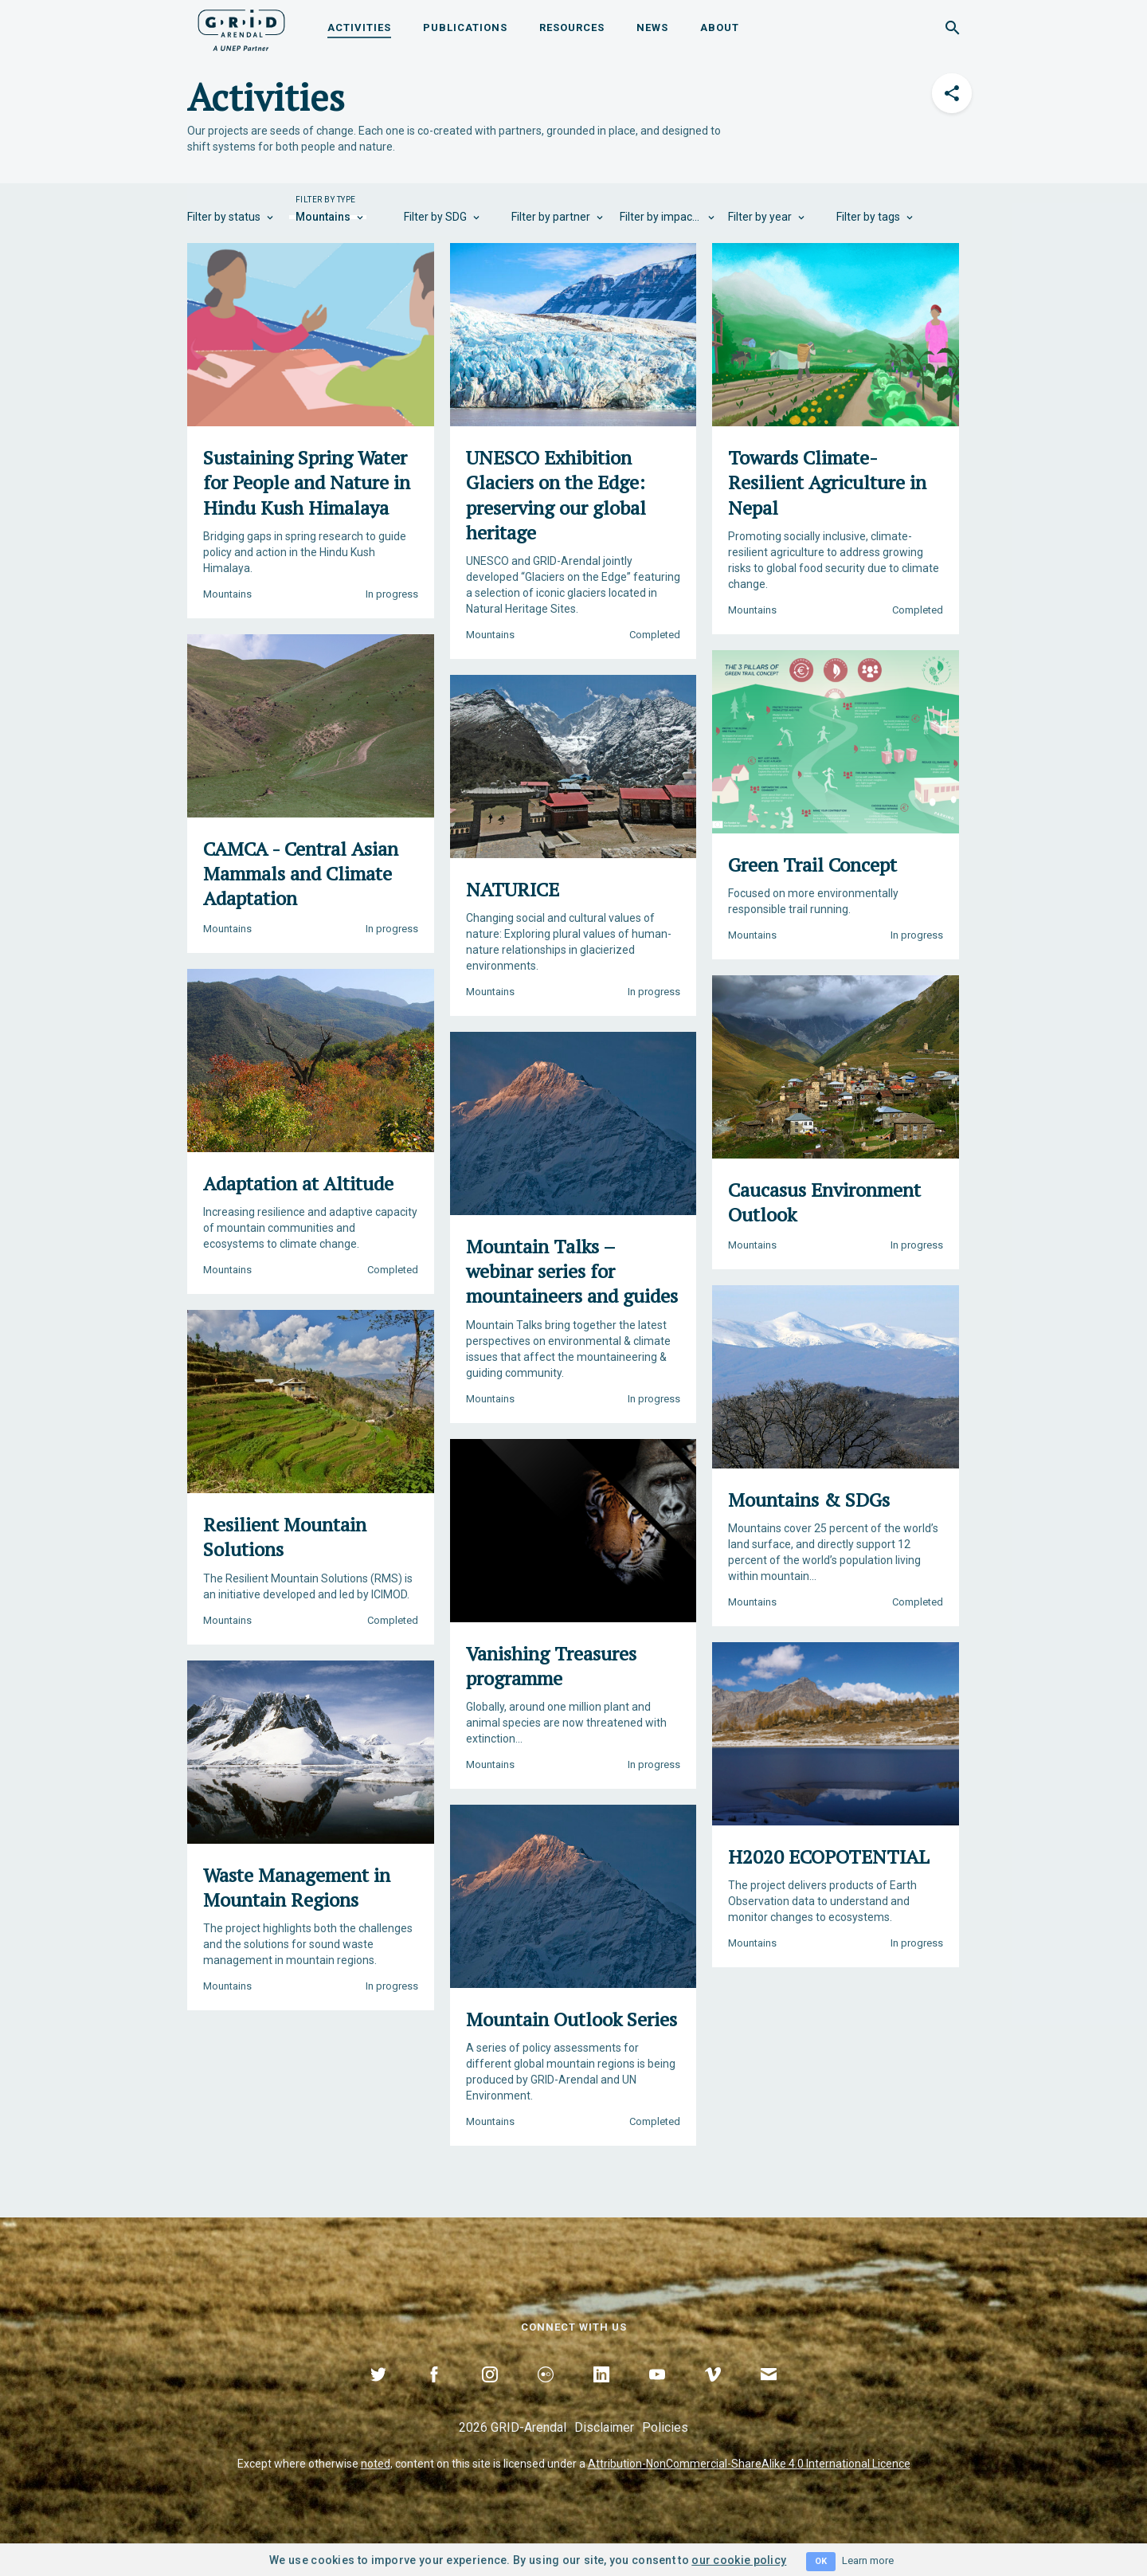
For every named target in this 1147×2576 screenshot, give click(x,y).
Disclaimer (604, 2427)
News (652, 27)
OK (821, 2561)
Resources (572, 27)
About (719, 27)
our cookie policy (738, 2560)
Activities (359, 27)
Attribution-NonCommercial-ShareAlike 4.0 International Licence (749, 2463)
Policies (665, 2427)
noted (375, 2463)
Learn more (868, 2560)
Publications (465, 27)
